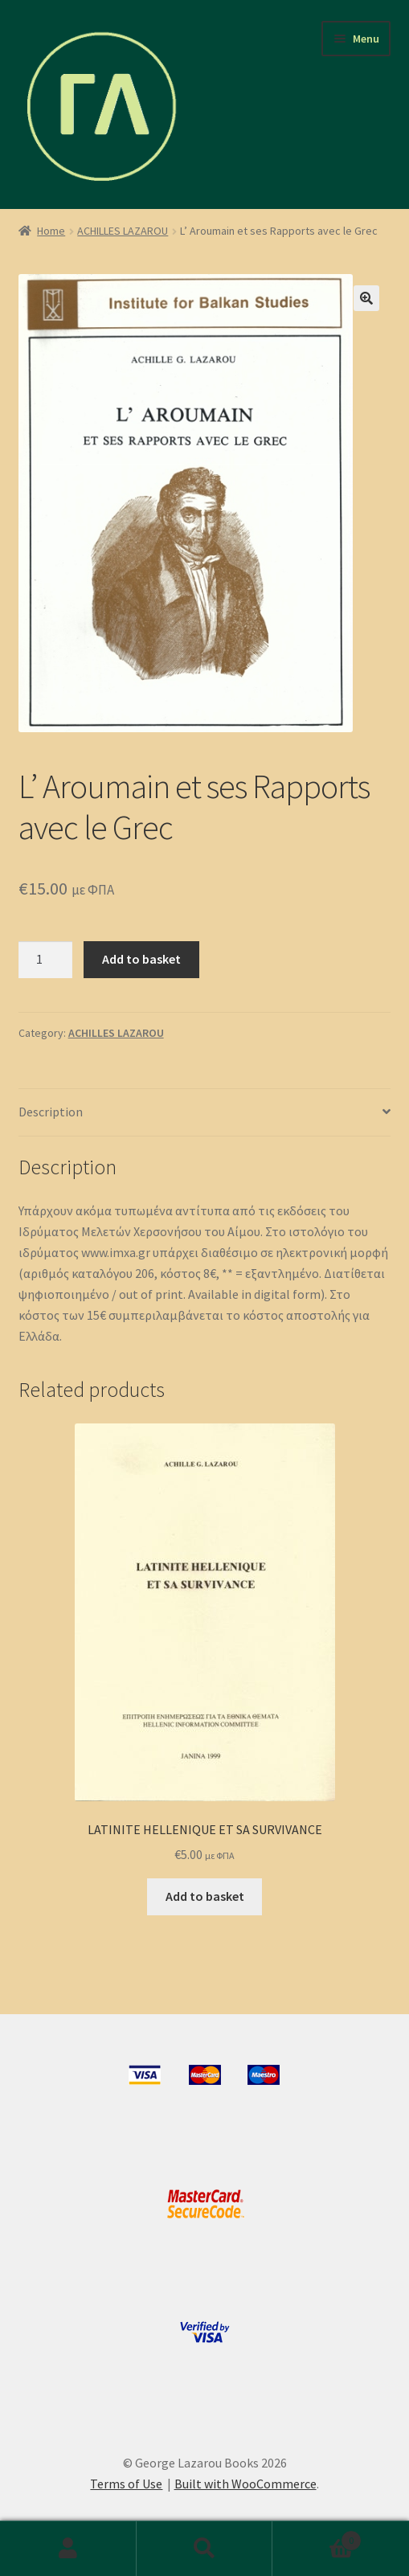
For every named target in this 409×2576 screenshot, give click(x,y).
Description (50, 1112)
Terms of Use (126, 2484)
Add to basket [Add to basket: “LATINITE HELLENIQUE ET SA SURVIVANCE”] (205, 1896)
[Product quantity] (45, 959)
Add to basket (141, 959)
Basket (317, 2537)
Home (51, 230)
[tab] (204, 1112)
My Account (68, 2548)
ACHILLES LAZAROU (122, 230)
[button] (366, 298)
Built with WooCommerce (245, 2484)
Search (205, 2548)
